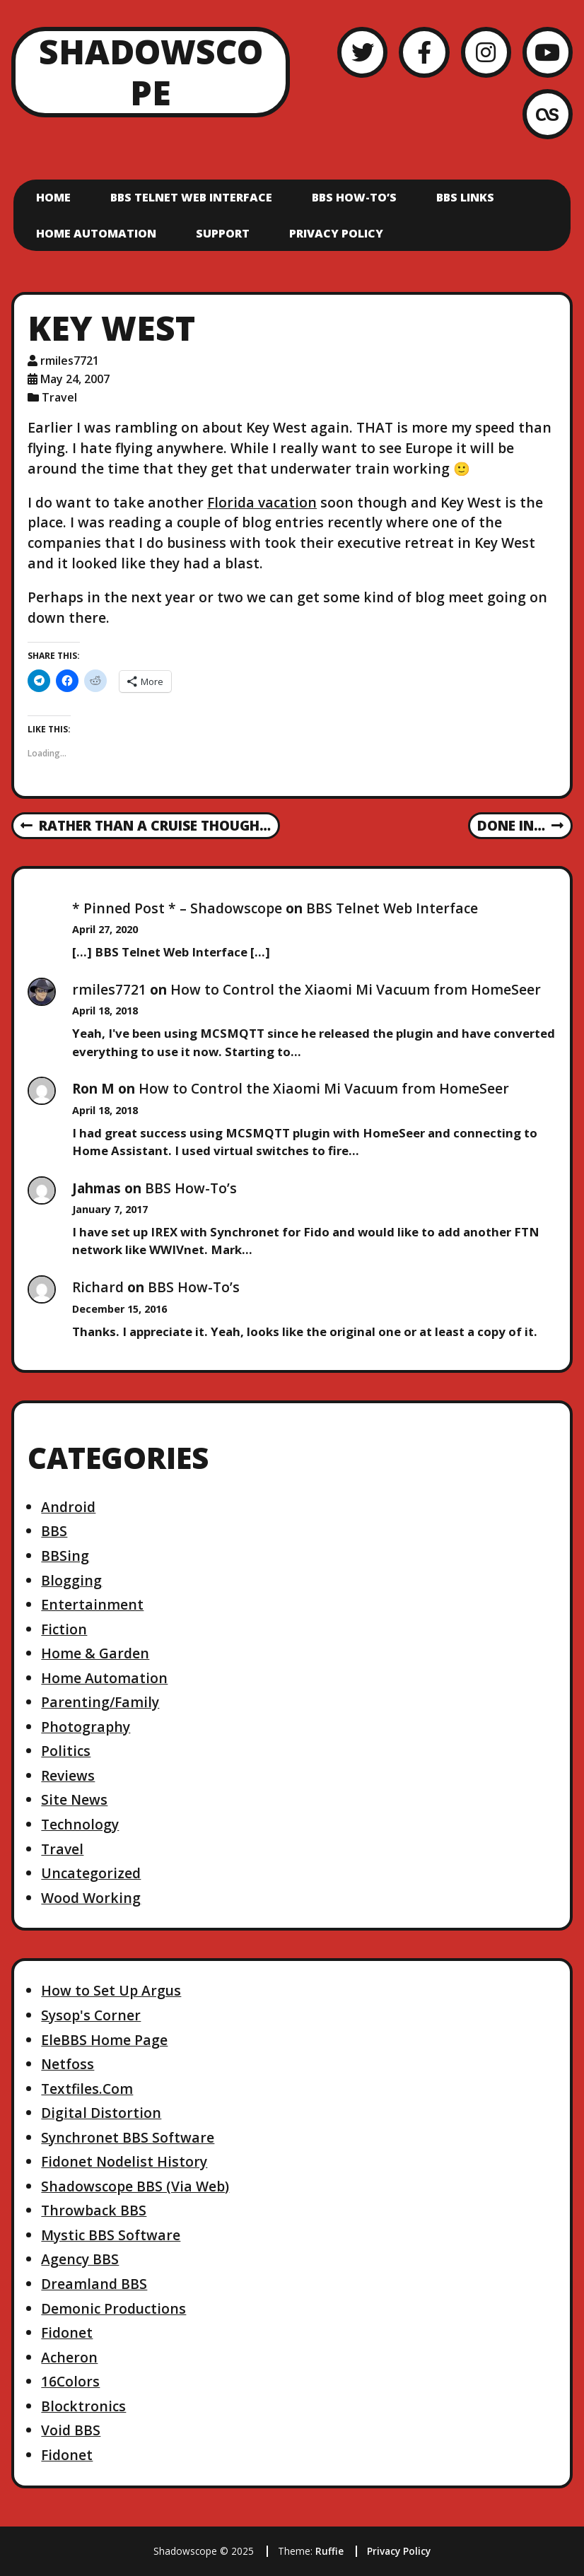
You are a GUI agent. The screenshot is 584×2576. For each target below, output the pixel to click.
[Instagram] (486, 52)
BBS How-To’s (354, 197)
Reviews (68, 1775)
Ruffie (329, 2551)
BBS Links (465, 197)
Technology (80, 1824)
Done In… (520, 826)
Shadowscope (151, 71)
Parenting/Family (100, 1701)
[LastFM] (547, 114)
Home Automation (96, 233)
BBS (54, 1530)
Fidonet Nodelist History (124, 2161)
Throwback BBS (93, 2210)
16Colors (70, 2381)
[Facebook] (424, 52)
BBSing (65, 1555)
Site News (74, 1799)
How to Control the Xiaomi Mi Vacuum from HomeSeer (355, 989)
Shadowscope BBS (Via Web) (135, 2186)
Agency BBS (80, 2258)
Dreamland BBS (94, 2283)
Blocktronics (83, 2406)
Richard (98, 1286)
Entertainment (92, 1604)
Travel (59, 397)
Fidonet (67, 2332)
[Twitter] (362, 52)
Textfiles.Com (87, 2088)
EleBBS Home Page (104, 2039)
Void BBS (70, 2430)
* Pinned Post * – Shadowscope (177, 908)
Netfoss (67, 2063)
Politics (65, 1750)
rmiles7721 (109, 989)
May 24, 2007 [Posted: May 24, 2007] (75, 379)
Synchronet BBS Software (127, 2137)
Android (68, 1506)
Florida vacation (262, 502)
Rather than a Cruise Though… (145, 826)
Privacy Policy (336, 233)
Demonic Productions (113, 2308)
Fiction (64, 1629)
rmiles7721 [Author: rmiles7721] (69, 360)
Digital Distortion (101, 2112)
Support (223, 233)
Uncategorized (91, 1873)
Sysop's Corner (91, 2015)
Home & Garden (95, 1653)
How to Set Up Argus (111, 1990)
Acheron (69, 2357)
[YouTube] (547, 52)
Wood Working (91, 1897)
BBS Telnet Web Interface (191, 197)
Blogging (71, 1580)
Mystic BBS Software (110, 2234)
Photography (85, 1726)
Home (53, 197)
